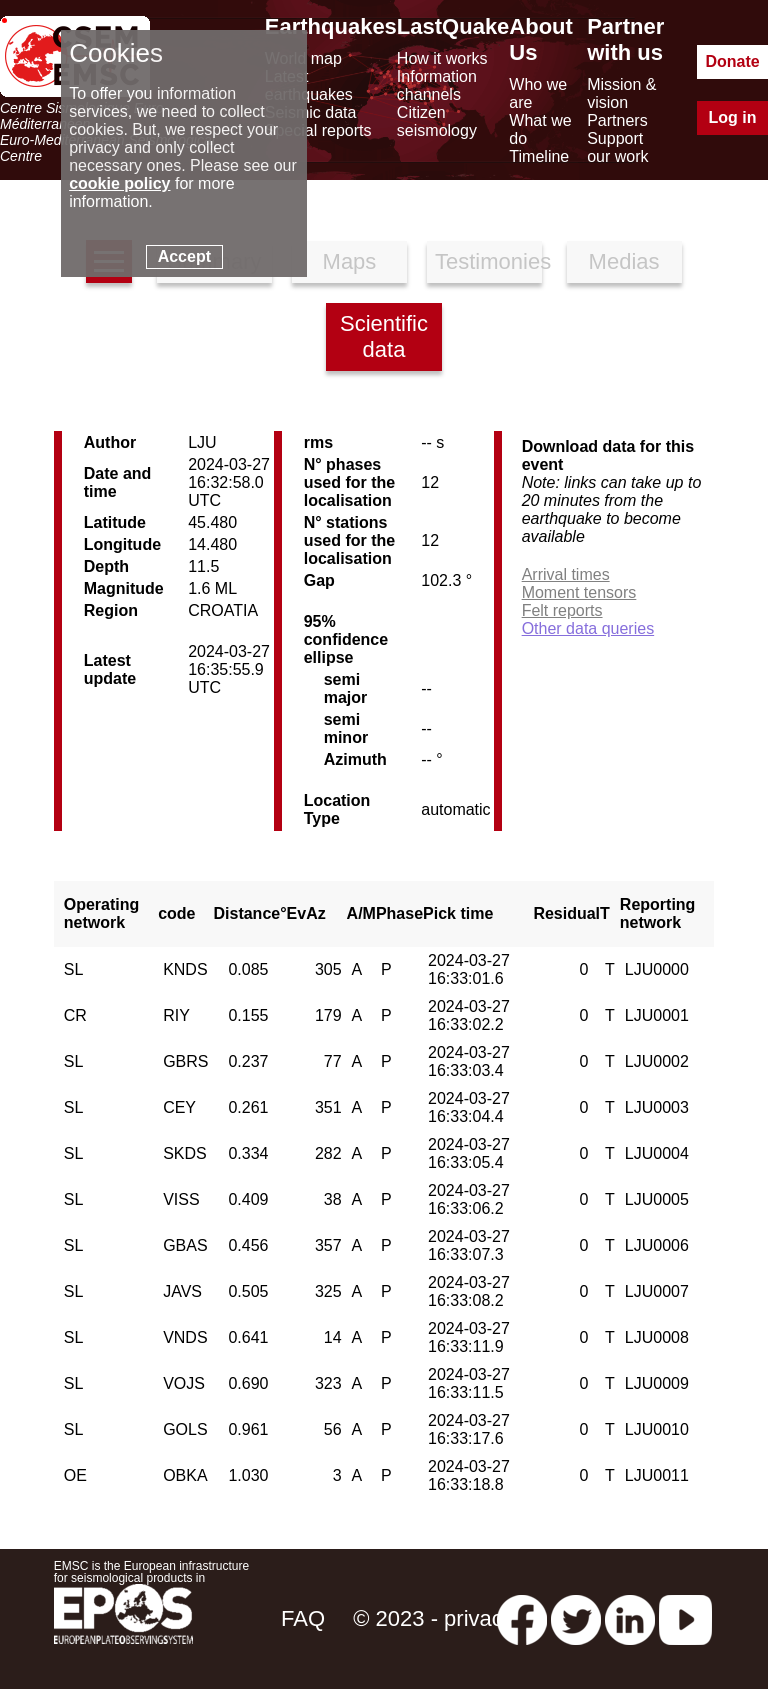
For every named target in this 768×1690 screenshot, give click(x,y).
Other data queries (588, 628)
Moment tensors (579, 592)
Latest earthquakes (309, 85)
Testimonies (488, 261)
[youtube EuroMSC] (685, 1618)
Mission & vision (621, 93)
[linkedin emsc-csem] (630, 1618)
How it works (442, 58)
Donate (732, 61)
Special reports (318, 130)
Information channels (437, 85)
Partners (617, 120)
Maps (350, 261)
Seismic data (311, 112)
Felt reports (562, 610)
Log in (733, 117)
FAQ (303, 1618)
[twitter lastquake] (576, 1618)
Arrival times (566, 574)
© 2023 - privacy (433, 1618)
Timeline (539, 156)
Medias (624, 261)
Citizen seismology (437, 121)
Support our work (617, 147)
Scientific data (384, 336)
